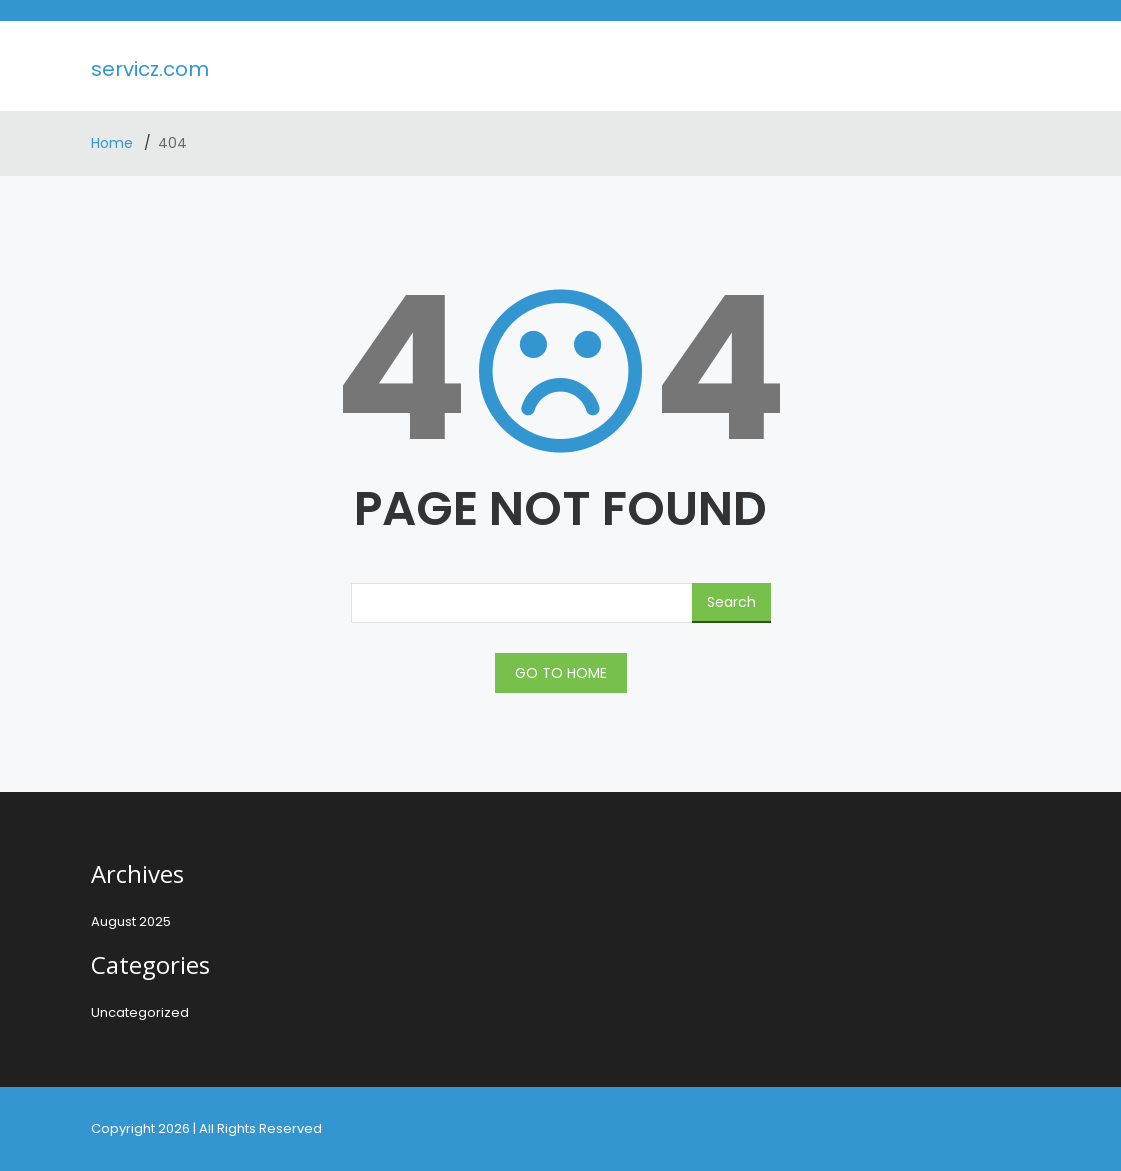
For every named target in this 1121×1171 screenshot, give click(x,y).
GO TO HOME (561, 673)
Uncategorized (140, 1012)
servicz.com (150, 69)
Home (114, 143)
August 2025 (131, 921)
